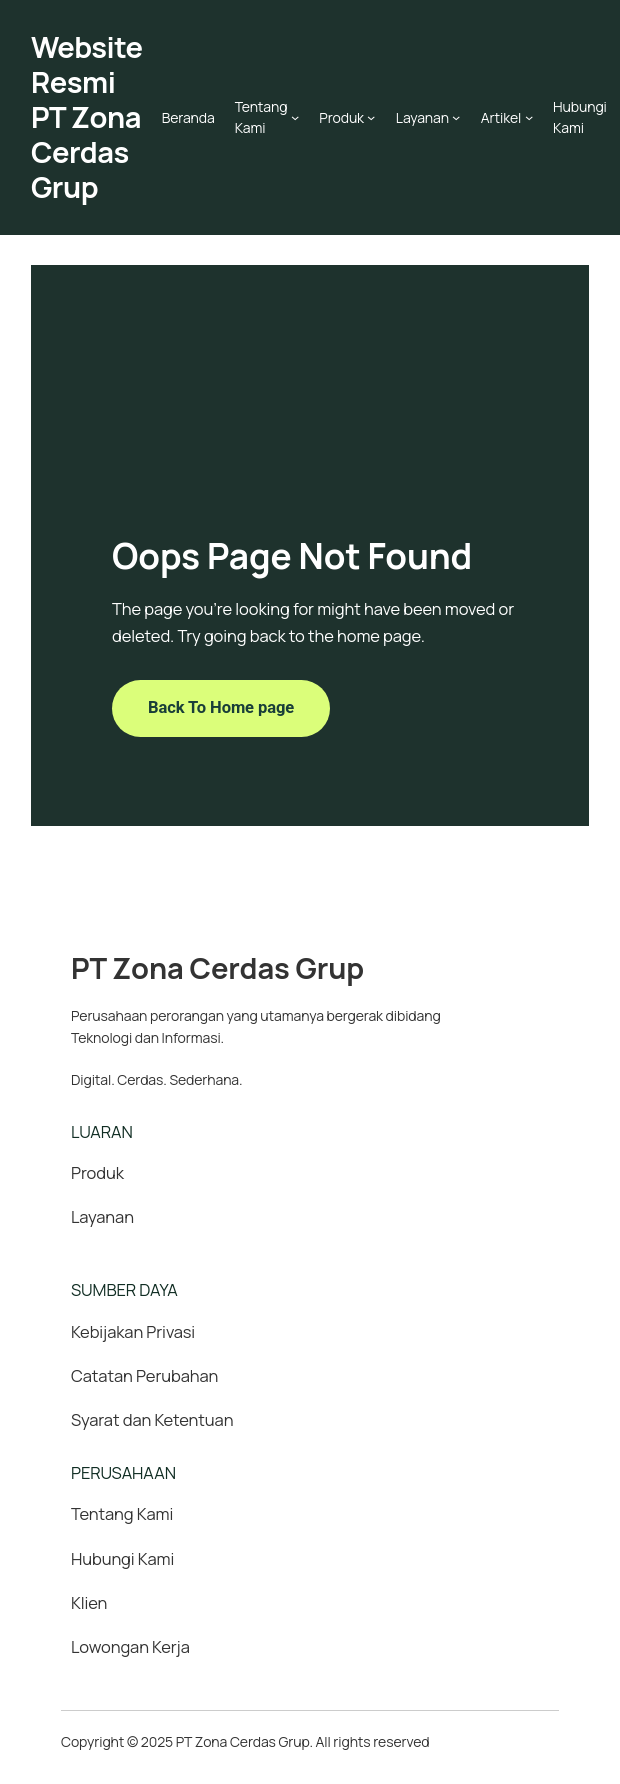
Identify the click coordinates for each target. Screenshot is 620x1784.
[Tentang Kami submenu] (295, 117)
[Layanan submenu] (456, 117)
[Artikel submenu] (529, 117)
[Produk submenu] (371, 117)
